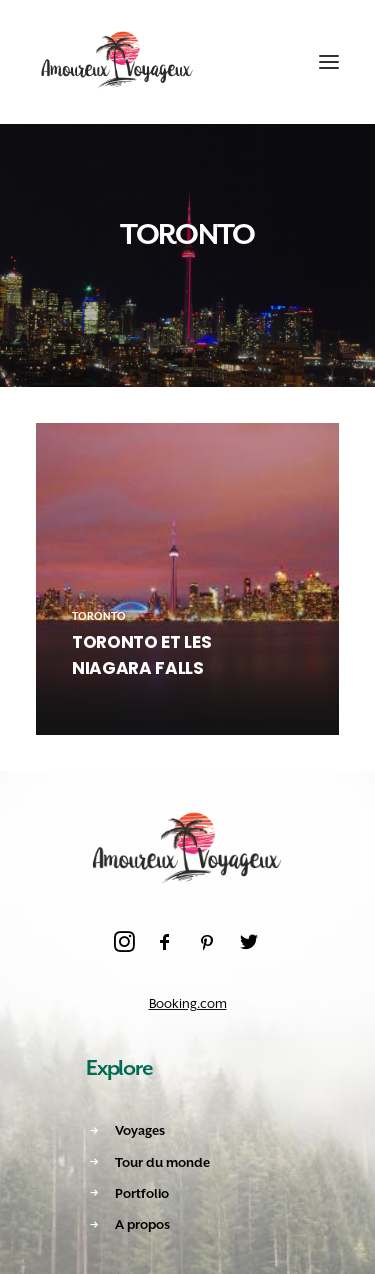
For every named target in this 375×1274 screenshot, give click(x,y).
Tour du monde (162, 1162)
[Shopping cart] (268, 62)
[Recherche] (232, 62)
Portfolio (142, 1193)
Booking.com (188, 1003)
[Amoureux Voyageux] (117, 62)
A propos (142, 1224)
